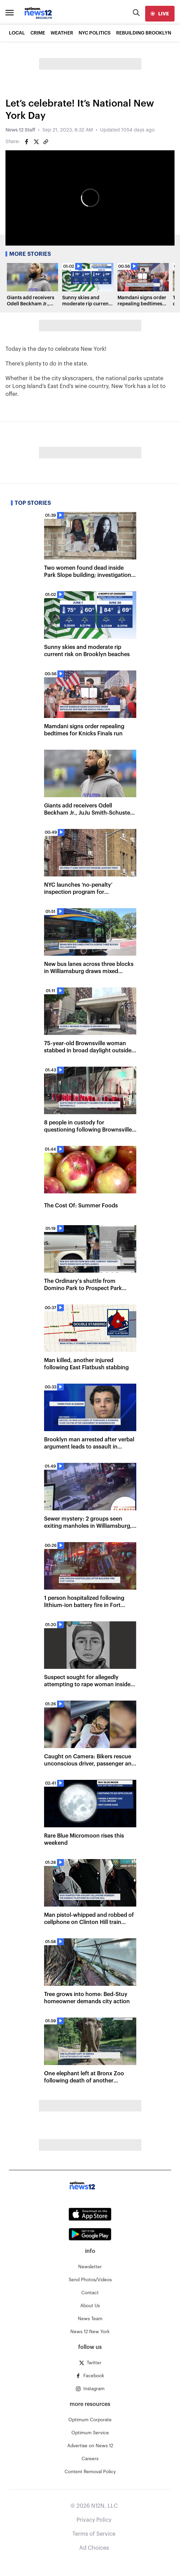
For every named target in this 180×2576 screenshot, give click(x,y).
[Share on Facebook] (26, 141)
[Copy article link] (46, 141)
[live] (160, 14)
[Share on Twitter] (36, 141)
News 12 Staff (20, 130)
